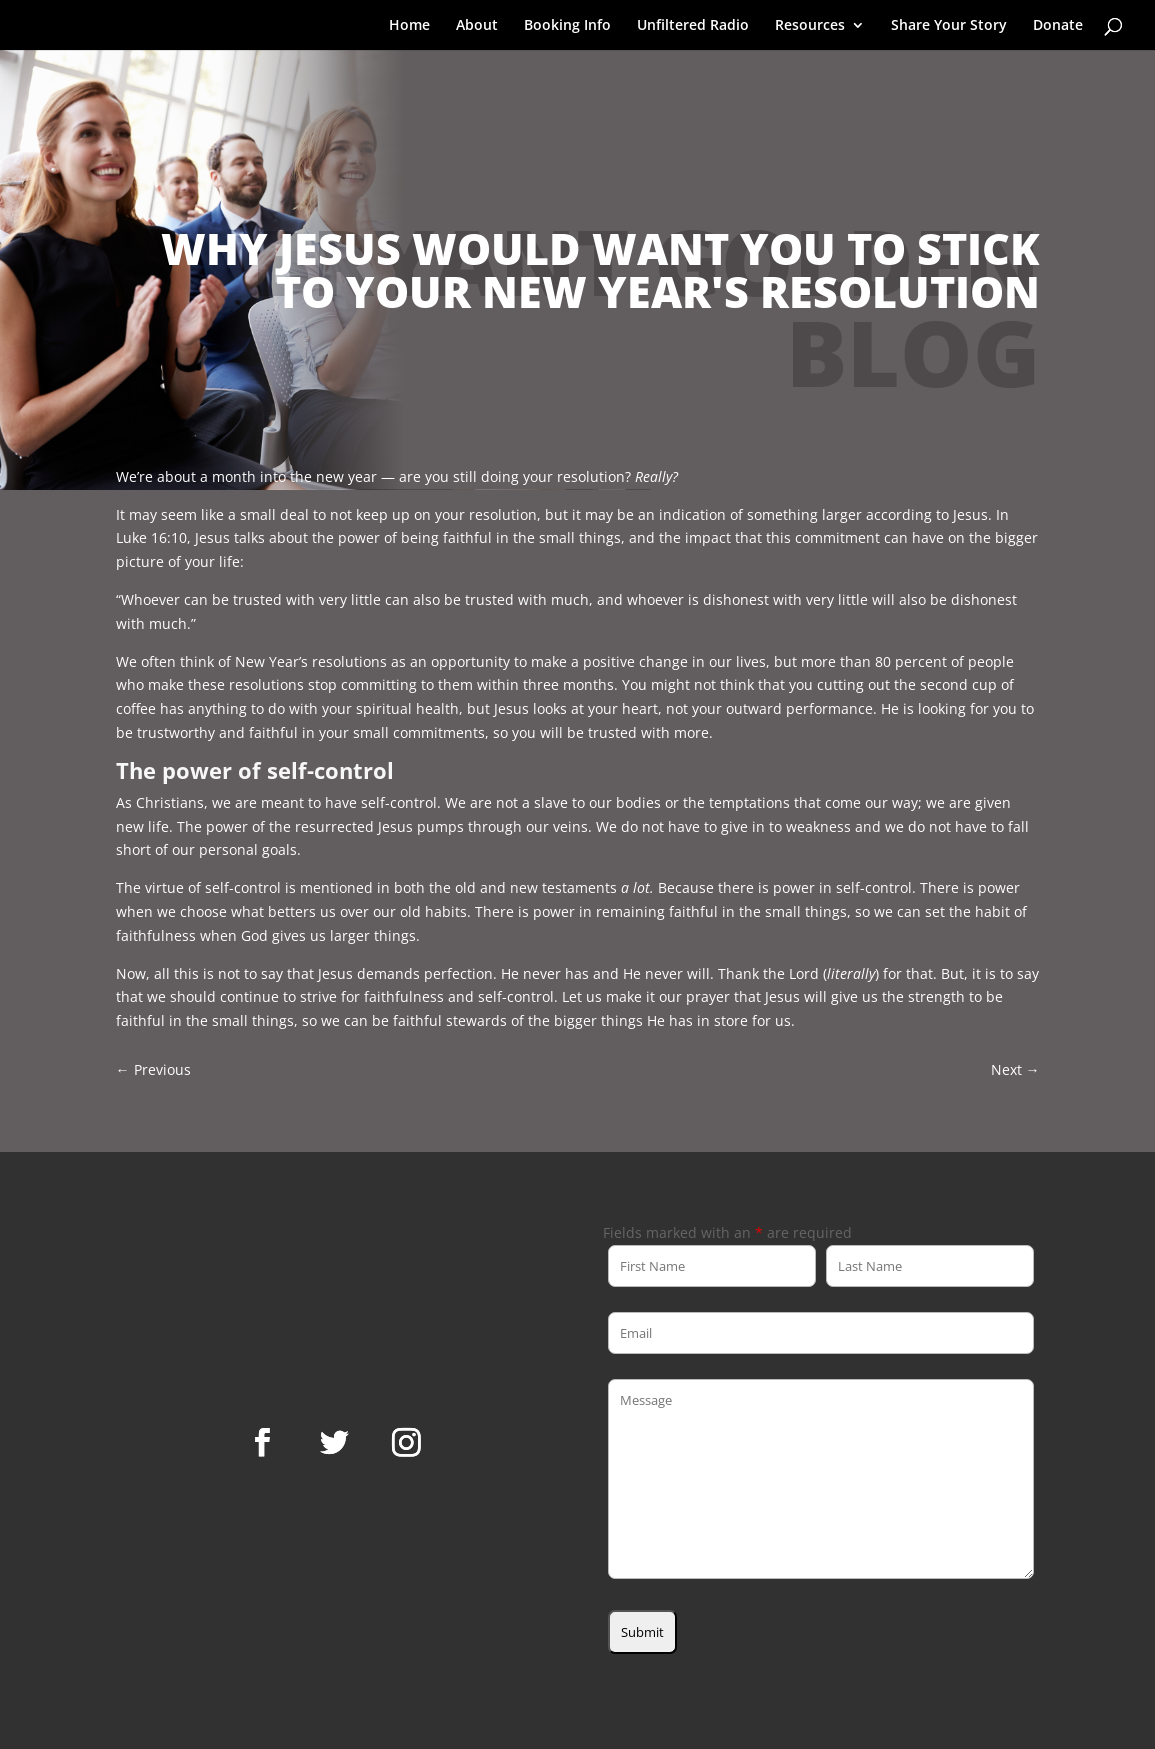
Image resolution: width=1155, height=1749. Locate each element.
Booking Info (567, 26)
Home (409, 26)
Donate (1058, 26)
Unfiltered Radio (693, 26)
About (477, 26)
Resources (810, 26)
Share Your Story (949, 26)
